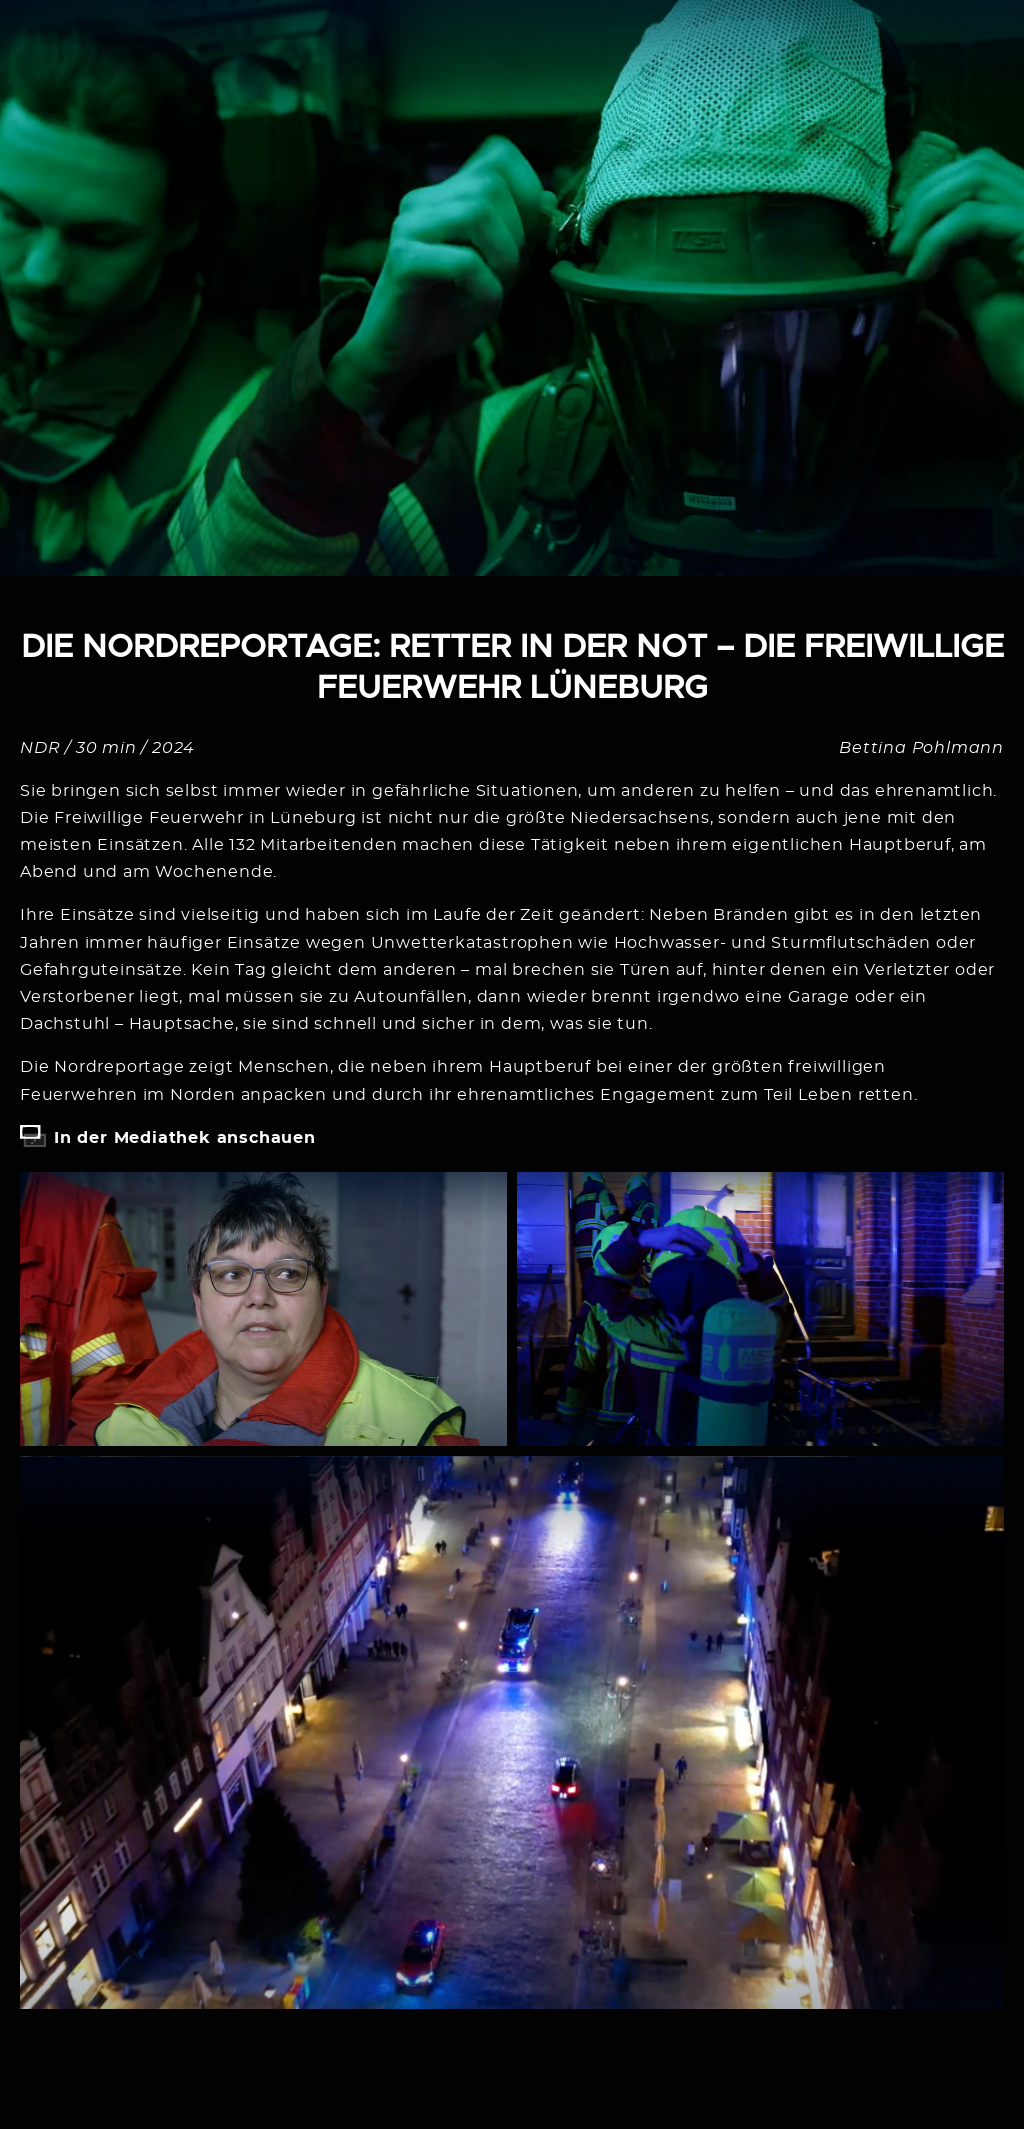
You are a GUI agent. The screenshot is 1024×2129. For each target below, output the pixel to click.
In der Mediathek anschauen (185, 1138)
